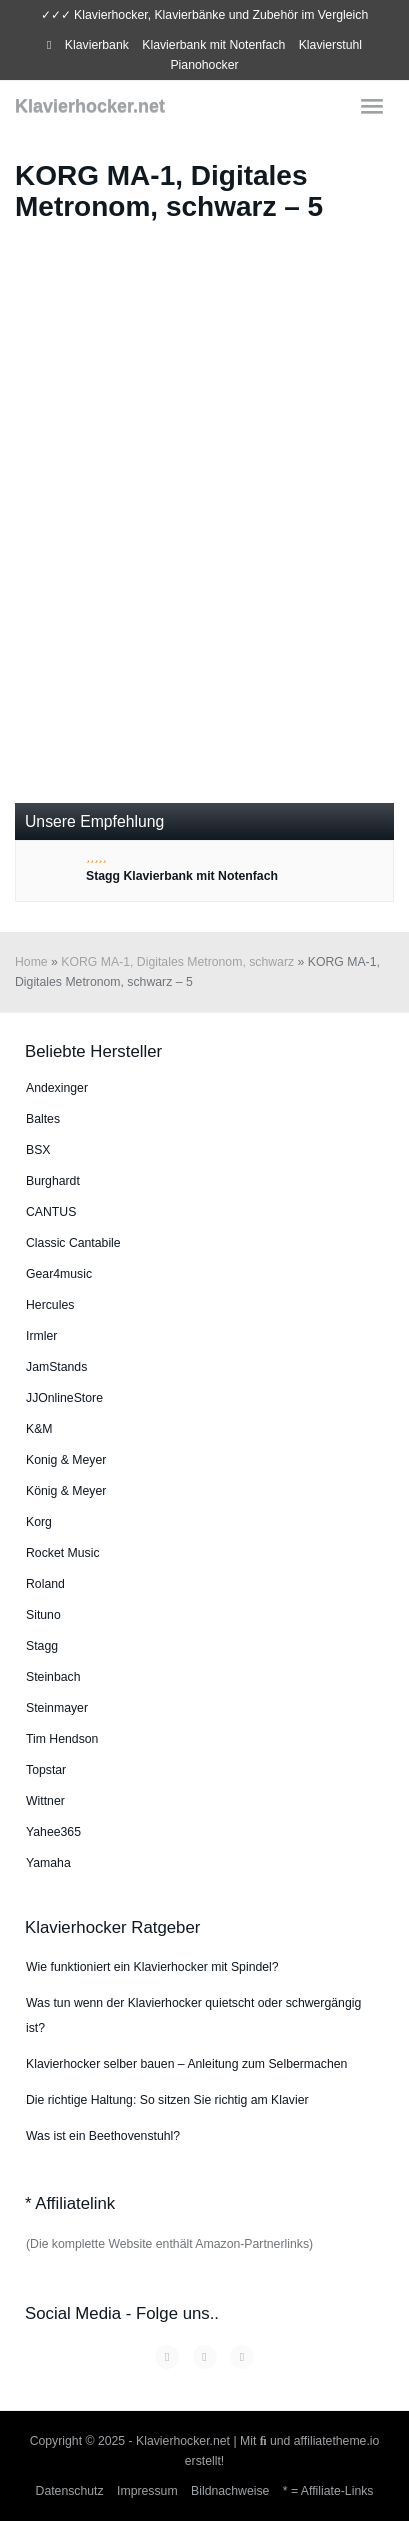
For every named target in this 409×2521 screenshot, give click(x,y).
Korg (39, 1522)
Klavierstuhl (330, 45)
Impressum (147, 2491)
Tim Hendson (62, 1739)
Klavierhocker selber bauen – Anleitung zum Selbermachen (186, 2064)
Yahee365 (53, 1832)
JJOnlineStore (64, 1398)
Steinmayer (57, 1708)
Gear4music (59, 1274)
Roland (45, 1584)
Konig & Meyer (66, 1460)
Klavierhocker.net (90, 106)
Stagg (42, 1646)
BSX (38, 1150)
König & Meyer (66, 1491)
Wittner (45, 1801)
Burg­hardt (53, 1181)
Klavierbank (97, 45)
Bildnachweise (230, 2491)
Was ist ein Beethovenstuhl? (103, 2136)
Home (31, 962)
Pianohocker (204, 65)
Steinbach (53, 1677)
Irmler (41, 1336)
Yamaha (48, 1863)
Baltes (43, 1119)
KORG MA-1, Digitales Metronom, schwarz (177, 962)
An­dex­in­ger (57, 1088)
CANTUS (51, 1212)
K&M (39, 1429)
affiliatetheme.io (337, 2441)
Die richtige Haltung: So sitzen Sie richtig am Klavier (167, 2100)
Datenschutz (70, 2491)
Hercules (50, 1305)
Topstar (46, 1770)
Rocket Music (63, 1553)
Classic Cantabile (73, 1243)
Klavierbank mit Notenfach (213, 45)
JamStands (56, 1367)
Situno (43, 1615)
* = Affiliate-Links (328, 2491)
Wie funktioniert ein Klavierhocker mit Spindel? (152, 1967)
